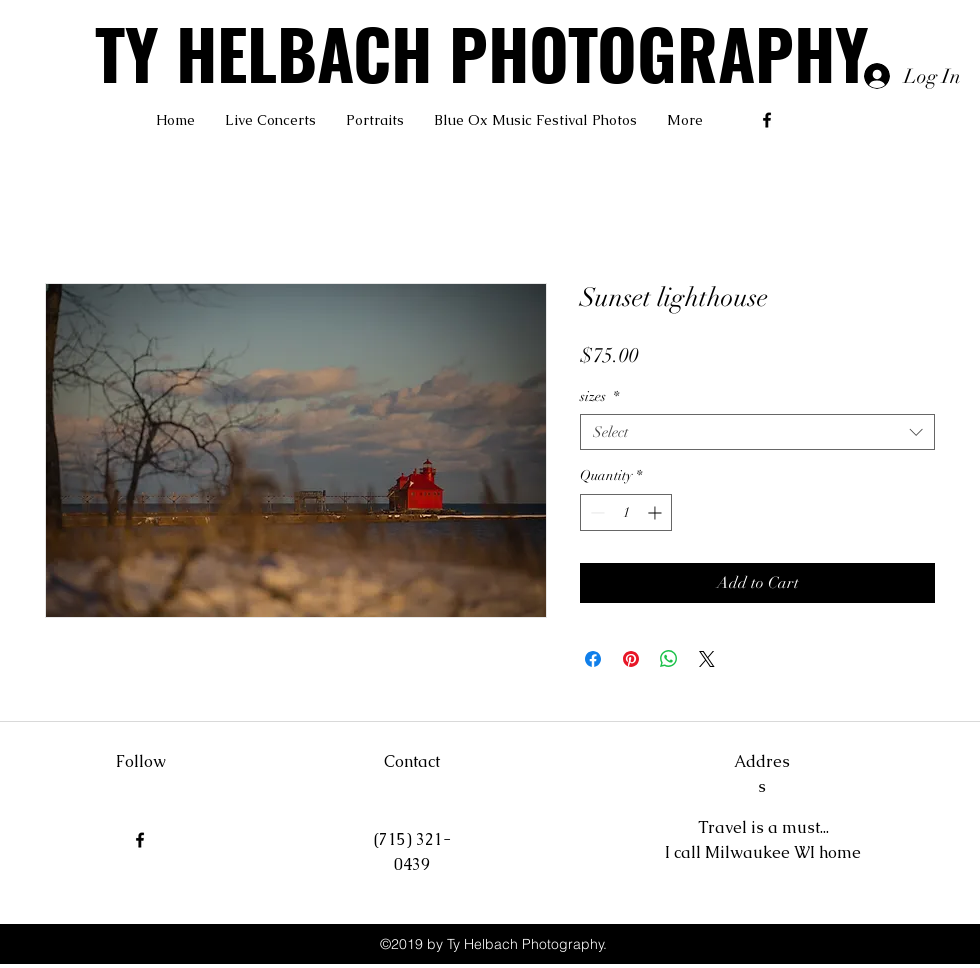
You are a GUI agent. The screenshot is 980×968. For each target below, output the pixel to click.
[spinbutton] (626, 512)
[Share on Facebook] (593, 659)
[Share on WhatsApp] (669, 659)
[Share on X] (707, 659)
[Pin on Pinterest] (631, 659)
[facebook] (767, 120)
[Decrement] (595, 512)
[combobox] (757, 432)
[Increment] (656, 512)
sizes (599, 396)
